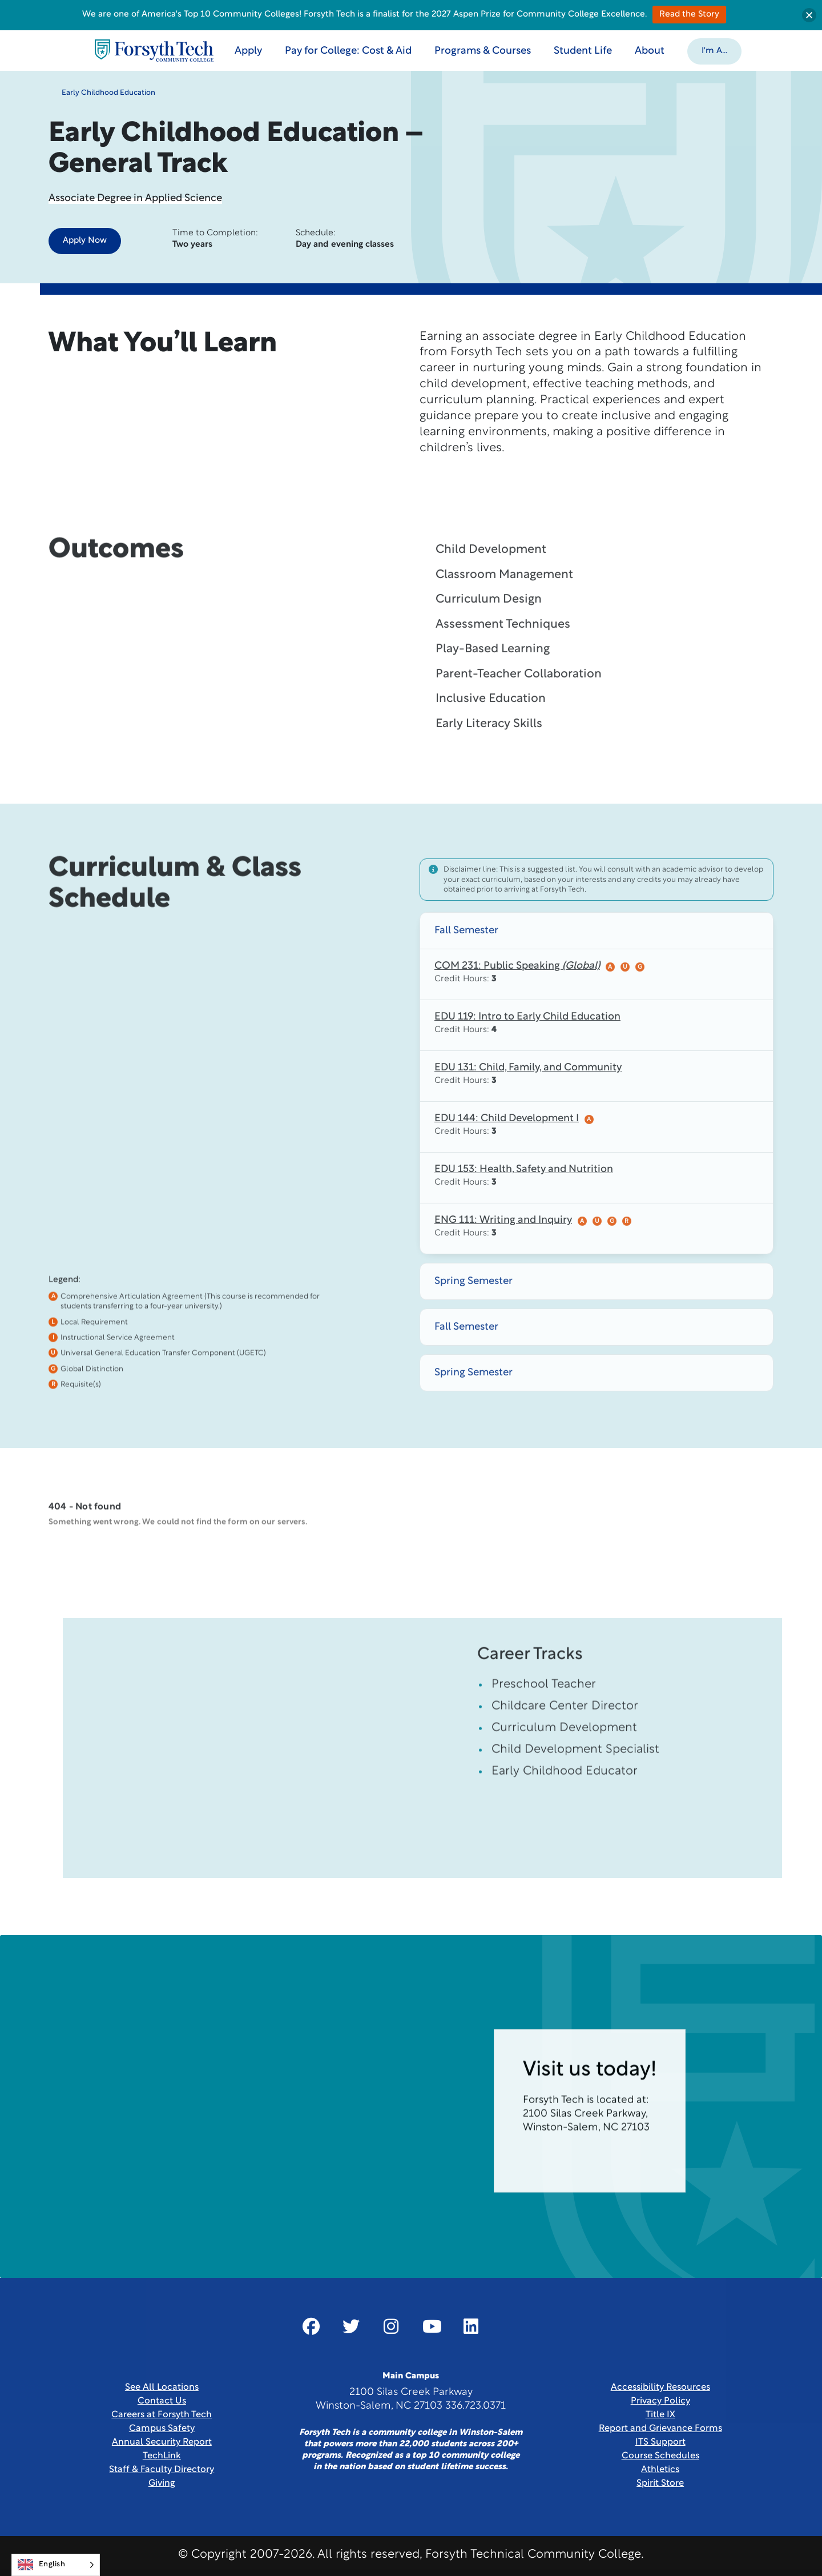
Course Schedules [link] (660, 2456)
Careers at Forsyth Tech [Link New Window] (161, 2414)
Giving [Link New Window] (161, 2483)
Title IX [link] (660, 2414)
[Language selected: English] (55, 2565)
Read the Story (689, 14)
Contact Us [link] (162, 2401)
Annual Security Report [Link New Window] (162, 2442)
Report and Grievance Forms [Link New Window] (660, 2428)
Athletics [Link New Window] (660, 2469)
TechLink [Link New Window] (162, 2456)
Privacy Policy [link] (660, 2401)
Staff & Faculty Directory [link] (161, 2469)
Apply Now (85, 240)
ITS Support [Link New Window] (660, 2442)
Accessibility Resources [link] (660, 2387)
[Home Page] (155, 50)
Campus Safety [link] (162, 2428)
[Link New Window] (311, 2326)
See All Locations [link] (162, 2387)
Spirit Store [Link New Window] (660, 2483)
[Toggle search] (769, 50)
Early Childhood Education (102, 98)
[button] (717, 50)
